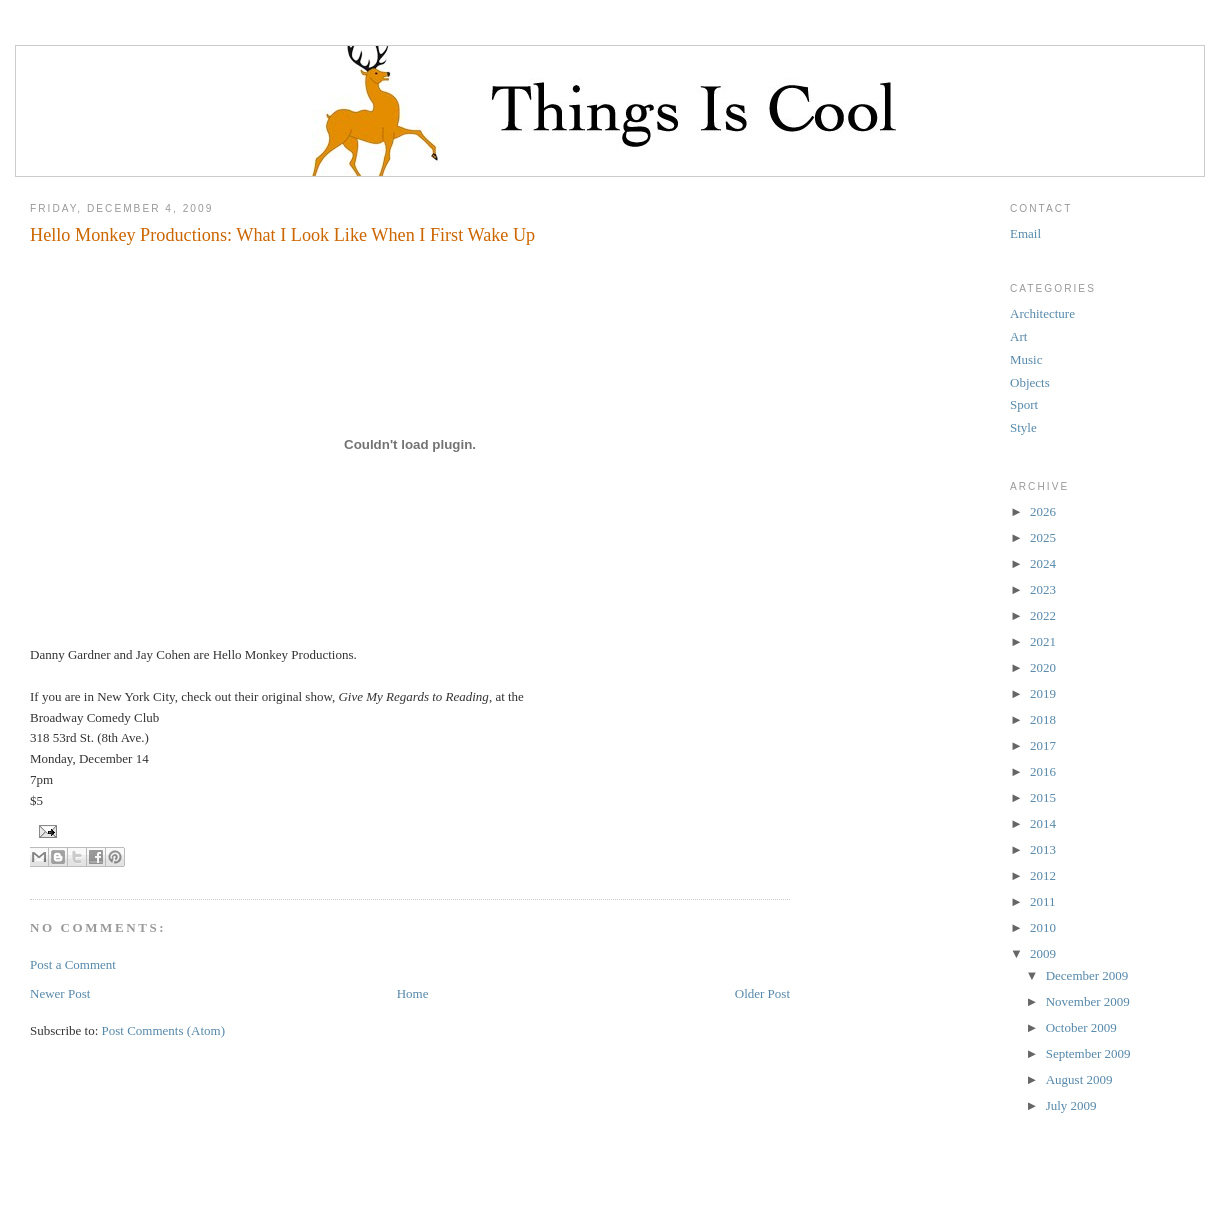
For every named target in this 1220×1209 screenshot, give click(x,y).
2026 (1043, 511)
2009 (1043, 953)
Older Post (762, 993)
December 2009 (1087, 975)
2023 (1043, 589)
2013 (1043, 849)
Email (1025, 233)
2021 (1043, 641)
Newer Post (60, 993)
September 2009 (1088, 1053)
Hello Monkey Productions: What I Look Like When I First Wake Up (282, 235)
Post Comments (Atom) (164, 1030)
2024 (1043, 563)
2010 (1043, 927)
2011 (1043, 901)
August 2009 (1079, 1079)
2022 (1043, 615)
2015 (1043, 797)
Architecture (1042, 313)
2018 (1043, 719)
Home (413, 993)
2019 (1043, 693)
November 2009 (1088, 1001)
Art (1018, 336)
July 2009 (1071, 1105)
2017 (1043, 745)
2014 (1043, 823)
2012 (1043, 875)
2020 (1043, 667)
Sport (1024, 404)
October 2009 (1081, 1027)
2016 (1043, 771)
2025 (1043, 537)
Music (1026, 359)
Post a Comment (73, 964)
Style (1023, 427)
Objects (1030, 382)
